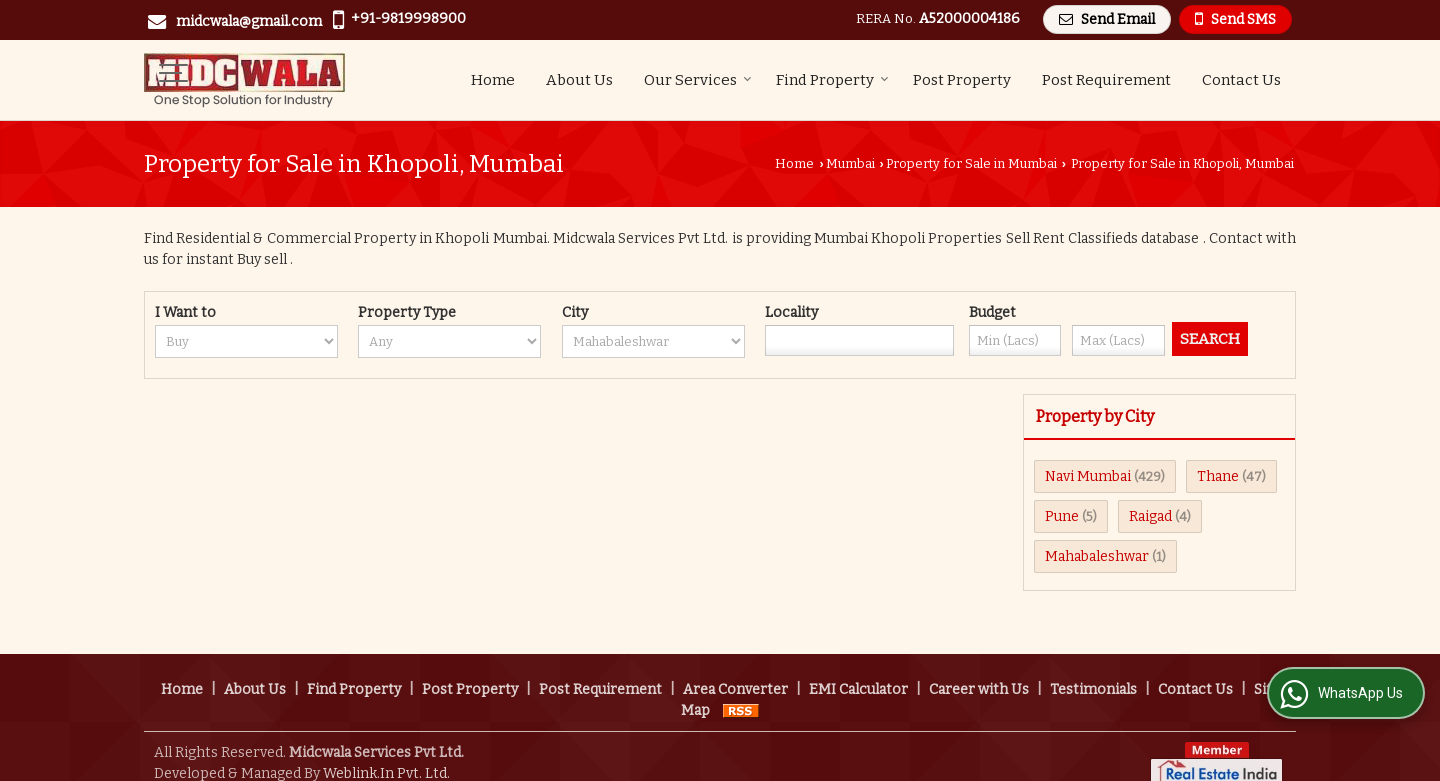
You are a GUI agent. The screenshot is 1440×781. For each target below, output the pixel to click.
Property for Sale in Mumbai (971, 163)
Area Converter (735, 668)
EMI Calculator (858, 668)
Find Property (832, 80)
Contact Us (1241, 80)
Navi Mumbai (1088, 476)
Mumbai (850, 163)
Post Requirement (1106, 80)
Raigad (1150, 516)
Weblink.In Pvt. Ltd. (386, 752)
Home (493, 80)
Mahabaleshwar (1097, 556)
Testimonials (1093, 668)
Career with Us (979, 668)
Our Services (698, 80)
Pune (1062, 516)
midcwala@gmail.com (249, 21)
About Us (579, 80)
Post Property (962, 80)
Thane (1218, 476)
